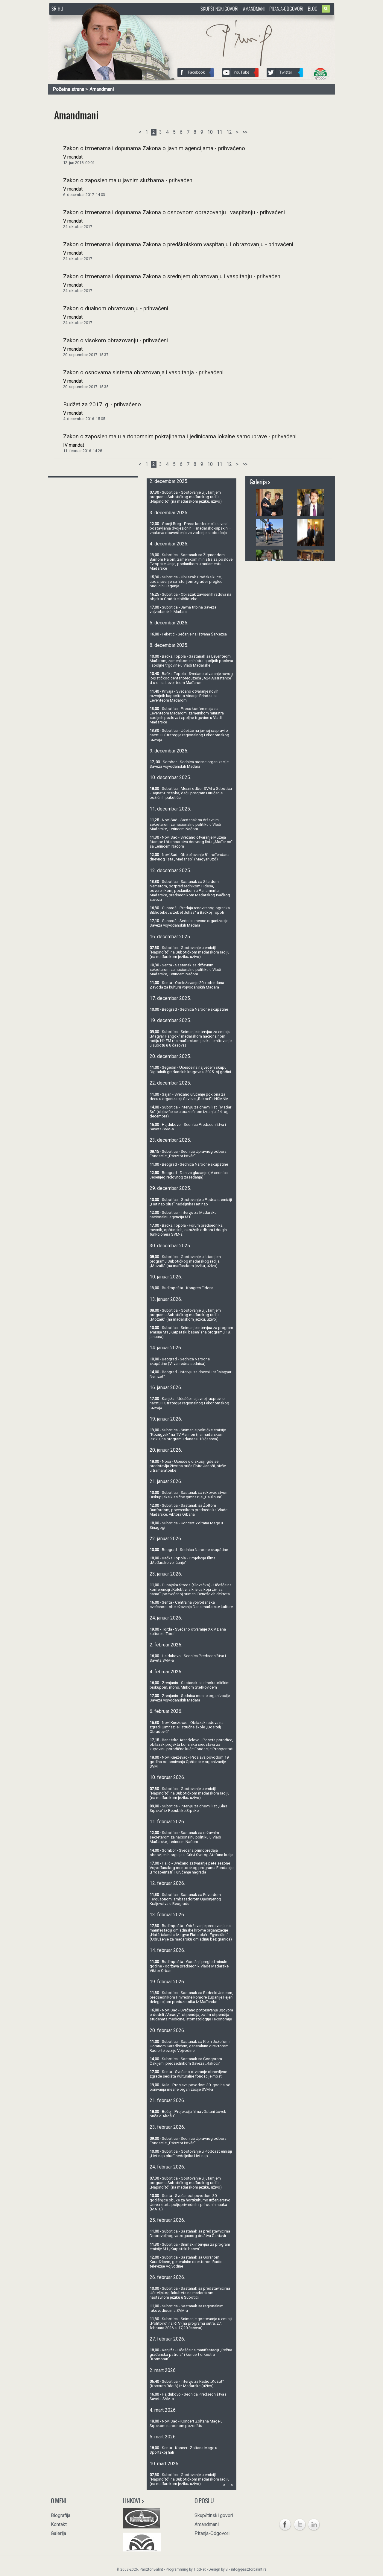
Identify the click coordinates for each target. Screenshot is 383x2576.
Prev (224, 2485)
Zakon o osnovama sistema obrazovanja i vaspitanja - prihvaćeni (143, 372)
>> (245, 132)
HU (60, 8)
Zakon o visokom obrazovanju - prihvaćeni (115, 340)
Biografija (60, 2515)
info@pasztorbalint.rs (249, 2569)
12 (229, 132)
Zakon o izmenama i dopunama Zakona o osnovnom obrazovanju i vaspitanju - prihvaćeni (174, 212)
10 (210, 132)
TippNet (200, 2569)
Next (231, 2485)
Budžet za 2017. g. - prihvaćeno (102, 404)
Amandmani (254, 8)
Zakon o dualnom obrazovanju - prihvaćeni (115, 308)
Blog (312, 8)
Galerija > (260, 482)
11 (219, 132)
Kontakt (59, 2524)
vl (227, 2569)
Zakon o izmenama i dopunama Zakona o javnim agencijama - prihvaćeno (154, 148)
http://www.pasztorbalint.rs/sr (97, 18)
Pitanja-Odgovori (286, 8)
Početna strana (68, 89)
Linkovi (134, 2501)
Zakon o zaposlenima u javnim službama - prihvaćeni (128, 180)
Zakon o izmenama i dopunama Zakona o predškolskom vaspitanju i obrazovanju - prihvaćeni (178, 244)
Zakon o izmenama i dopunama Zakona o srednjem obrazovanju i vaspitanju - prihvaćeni (172, 276)
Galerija (58, 2533)
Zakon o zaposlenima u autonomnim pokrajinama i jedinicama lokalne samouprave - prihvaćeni (180, 436)
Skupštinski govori (219, 8)
